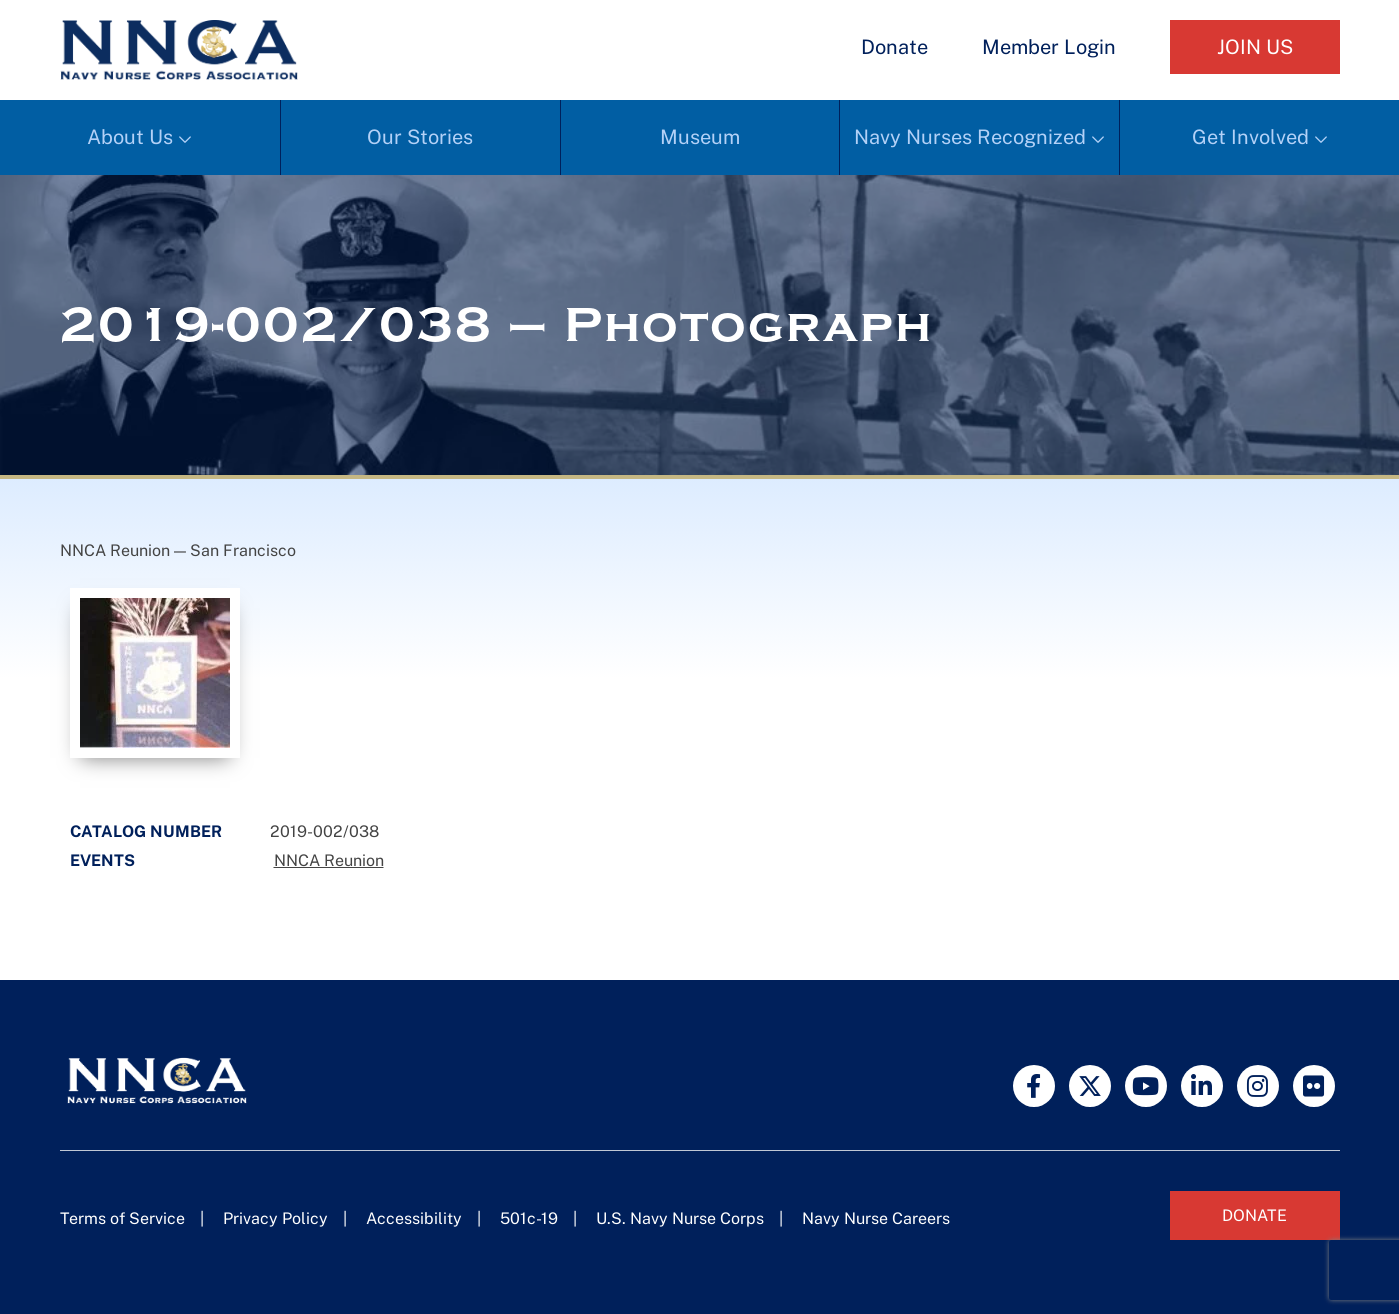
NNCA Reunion (329, 860)
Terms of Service (122, 1218)
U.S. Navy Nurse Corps (680, 1218)
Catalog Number (146, 831)
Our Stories (420, 137)
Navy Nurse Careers (876, 1218)
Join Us (1255, 47)
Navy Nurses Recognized (970, 137)
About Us (130, 137)
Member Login (1049, 47)
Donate (894, 47)
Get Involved (1250, 137)
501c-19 (529, 1218)
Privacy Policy (275, 1218)
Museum (700, 137)
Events (102, 860)
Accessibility (414, 1218)
